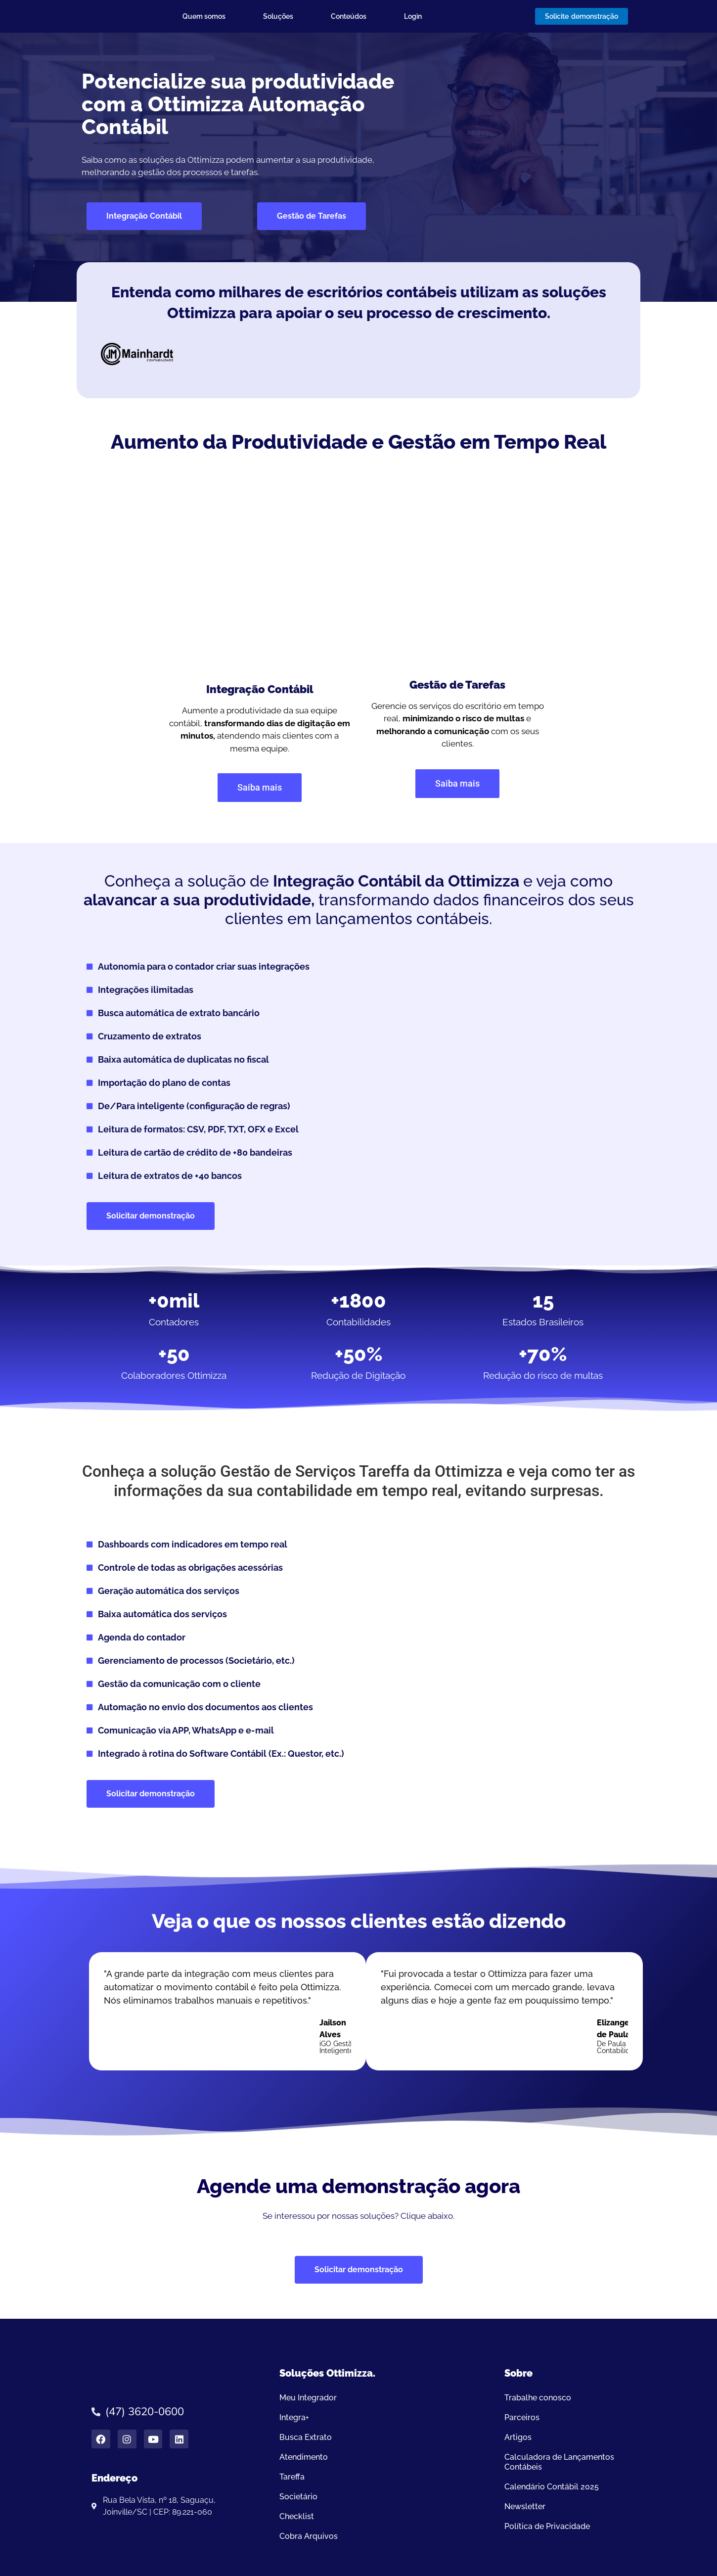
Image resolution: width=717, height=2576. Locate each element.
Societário (298, 2496)
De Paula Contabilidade (619, 2047)
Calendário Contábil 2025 (551, 2486)
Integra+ (294, 2417)
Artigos (518, 2437)
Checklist (296, 2516)
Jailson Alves (332, 2028)
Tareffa (292, 2477)
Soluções (278, 16)
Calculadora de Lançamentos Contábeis (559, 2462)
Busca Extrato (305, 2437)
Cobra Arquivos (308, 2536)
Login (413, 16)
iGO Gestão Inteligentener (341, 2047)
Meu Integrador (308, 2397)
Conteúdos (348, 16)
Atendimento (303, 2457)
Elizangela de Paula (616, 2028)
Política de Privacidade (547, 2526)
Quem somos (203, 16)
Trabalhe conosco (537, 2397)
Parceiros (521, 2417)
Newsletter (524, 2506)
